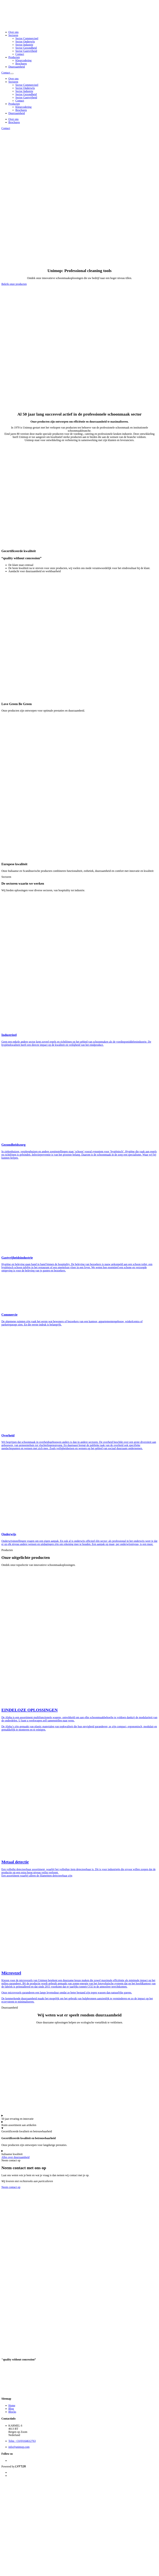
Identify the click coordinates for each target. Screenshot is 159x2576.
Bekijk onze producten (14, 284)
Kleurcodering (23, 60)
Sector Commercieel (26, 38)
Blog (11, 2408)
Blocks (12, 2411)
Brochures (21, 63)
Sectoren (13, 35)
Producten (14, 57)
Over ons (13, 32)
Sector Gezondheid (26, 47)
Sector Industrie (24, 44)
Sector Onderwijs (25, 41)
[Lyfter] (20, 2466)
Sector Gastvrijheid (26, 50)
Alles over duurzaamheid (15, 2157)
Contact (19, 54)
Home (11, 2405)
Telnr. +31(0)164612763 (22, 2440)
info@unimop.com (19, 2446)
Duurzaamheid (16, 66)
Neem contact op (10, 2187)
